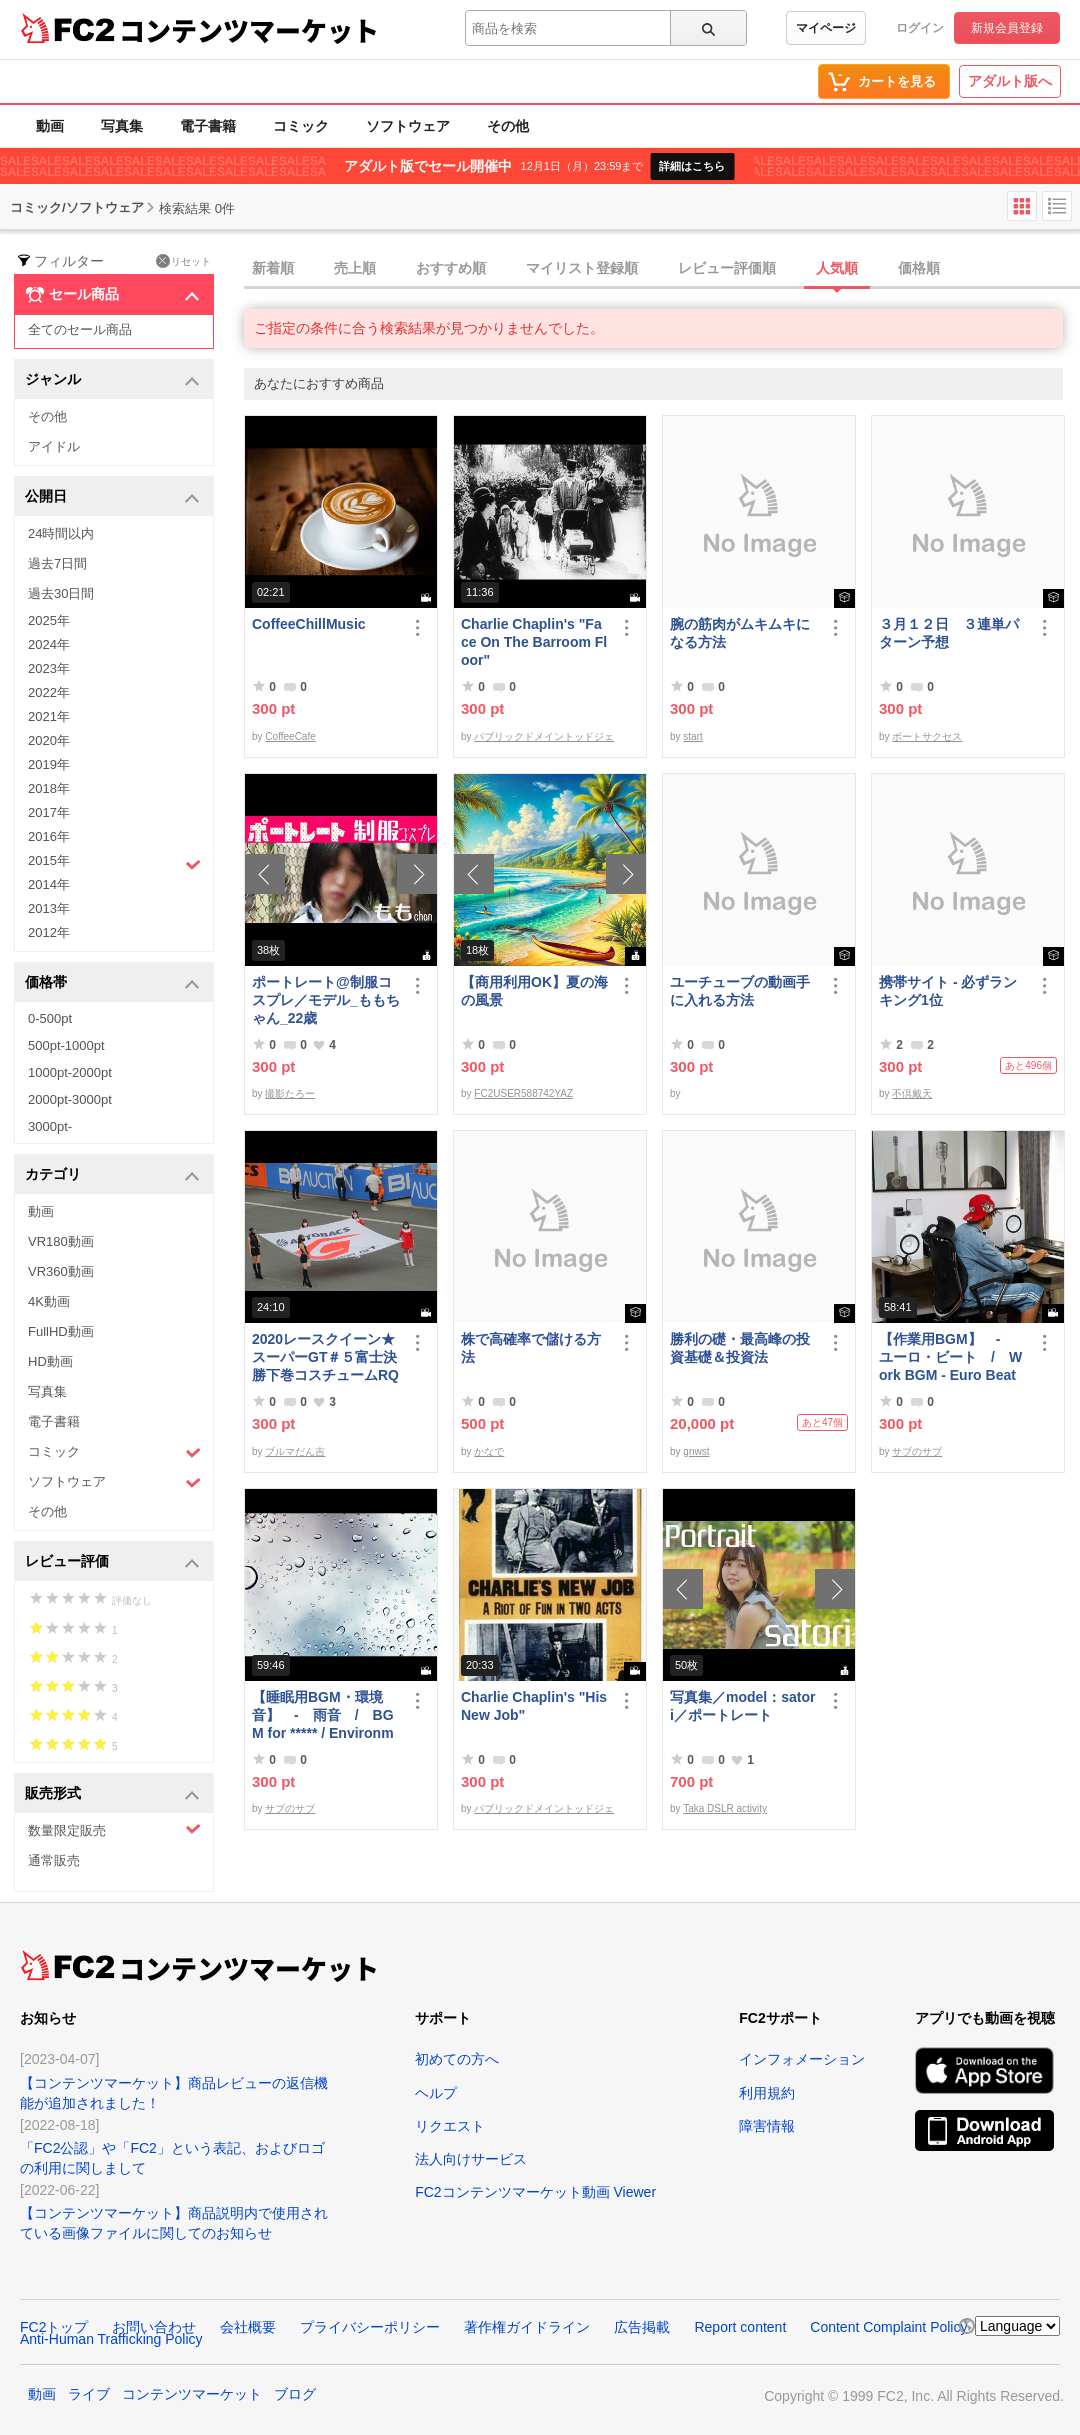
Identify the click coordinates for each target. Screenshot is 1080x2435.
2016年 (49, 836)
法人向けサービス (471, 2159)
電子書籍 (208, 126)
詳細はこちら (692, 166)
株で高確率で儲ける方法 (531, 1348)
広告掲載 (642, 2327)
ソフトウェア (408, 126)
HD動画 (50, 1361)
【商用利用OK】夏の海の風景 (534, 991)
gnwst (696, 1451)
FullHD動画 (61, 1331)
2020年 (49, 740)
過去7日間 (57, 563)
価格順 (919, 268)
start (692, 736)
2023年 (49, 668)
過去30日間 (61, 593)
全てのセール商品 (80, 329)
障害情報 (767, 2126)
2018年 (49, 788)
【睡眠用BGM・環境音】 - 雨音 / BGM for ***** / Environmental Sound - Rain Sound (324, 1715)
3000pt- (50, 1126)
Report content (740, 2327)
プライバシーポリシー (370, 2327)
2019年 (49, 764)
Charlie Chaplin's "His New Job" (534, 1706)
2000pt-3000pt (70, 1099)
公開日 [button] (112, 497)
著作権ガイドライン (527, 2327)
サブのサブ (917, 1451)
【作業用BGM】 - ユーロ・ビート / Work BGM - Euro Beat (950, 1357)
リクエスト (450, 2126)
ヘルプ (436, 2093)
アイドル (54, 446)
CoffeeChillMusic (309, 624)
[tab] (662, 269)
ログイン (920, 28)
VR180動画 (61, 1241)
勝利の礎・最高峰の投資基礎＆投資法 (740, 1348)
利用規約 (767, 2093)
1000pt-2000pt (70, 1072)
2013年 (49, 908)
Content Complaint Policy (888, 2327)
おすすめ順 (451, 268)
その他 (508, 126)
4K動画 (49, 1301)
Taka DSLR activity (725, 1808)
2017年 (49, 812)
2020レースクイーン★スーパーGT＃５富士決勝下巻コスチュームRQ (325, 1357)
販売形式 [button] (112, 1794)
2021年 (49, 716)
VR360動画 (61, 1271)
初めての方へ (457, 2059)
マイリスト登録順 (582, 268)
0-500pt (50, 1018)
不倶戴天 (912, 1093)
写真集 (122, 126)
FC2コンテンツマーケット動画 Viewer (535, 2192)
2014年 (49, 884)
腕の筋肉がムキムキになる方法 (740, 633)
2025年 (49, 620)
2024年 (49, 644)
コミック (301, 126)
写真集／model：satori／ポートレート (742, 1706)
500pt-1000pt (66, 1045)
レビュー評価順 (727, 268)
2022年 (49, 692)
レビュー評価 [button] (112, 1562)
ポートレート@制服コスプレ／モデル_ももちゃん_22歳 (326, 1000)
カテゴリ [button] (112, 1175)
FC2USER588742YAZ (523, 1093)
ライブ (89, 2394)
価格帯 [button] (112, 983)
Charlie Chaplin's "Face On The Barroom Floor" (534, 642)
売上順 (355, 268)
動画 (50, 126)
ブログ (295, 2394)
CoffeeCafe (290, 736)
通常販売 (54, 1860)
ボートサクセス (927, 736)
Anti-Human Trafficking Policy (111, 2339)
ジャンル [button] (112, 380)
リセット (183, 261)
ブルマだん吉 (295, 1451)
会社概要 (248, 2327)
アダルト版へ (1010, 81)
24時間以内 (61, 533)
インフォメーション (802, 2059)
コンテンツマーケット (249, 30)
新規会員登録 (1007, 28)
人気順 (837, 268)
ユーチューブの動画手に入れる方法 (740, 991)
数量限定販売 (114, 1829)
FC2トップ (54, 2327)
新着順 (273, 268)
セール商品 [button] (112, 295)
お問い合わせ (154, 2327)
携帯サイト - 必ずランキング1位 (948, 991)
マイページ (826, 28)
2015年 (114, 863)
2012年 (49, 932)
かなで (489, 1451)
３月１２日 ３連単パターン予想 (949, 633)
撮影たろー (290, 1093)
